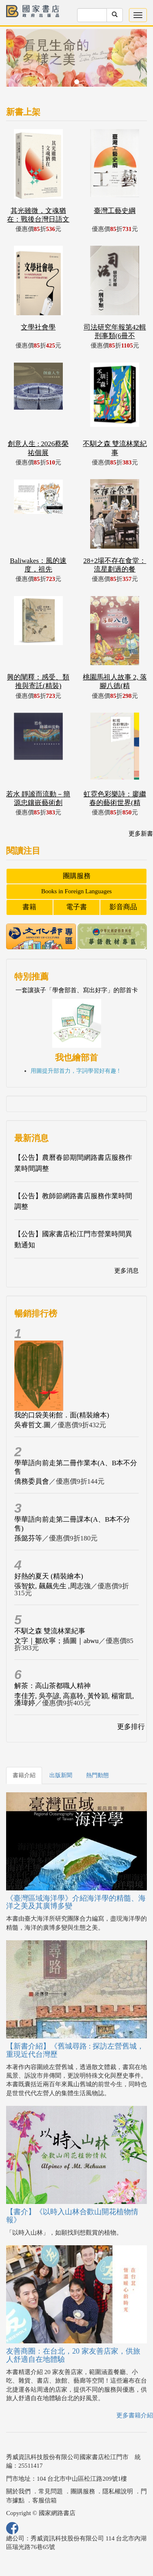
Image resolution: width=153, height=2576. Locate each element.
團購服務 (77, 876)
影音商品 (123, 907)
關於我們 (18, 2491)
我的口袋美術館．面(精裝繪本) (61, 1415)
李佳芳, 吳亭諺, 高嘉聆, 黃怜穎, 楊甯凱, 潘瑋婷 (74, 1699)
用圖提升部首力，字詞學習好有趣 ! (75, 1071)
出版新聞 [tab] (60, 1775)
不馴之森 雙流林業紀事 (49, 1631)
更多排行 (131, 1727)
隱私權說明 (117, 2491)
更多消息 (126, 1270)
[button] (16, 62)
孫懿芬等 (28, 1538)
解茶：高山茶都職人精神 (52, 1686)
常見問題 (50, 2491)
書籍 (29, 907)
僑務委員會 (31, 1481)
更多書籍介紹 (134, 2415)
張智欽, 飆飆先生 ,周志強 (52, 1586)
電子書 (76, 907)
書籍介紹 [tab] (24, 1775)
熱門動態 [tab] (97, 1775)
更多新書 (141, 833)
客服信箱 (44, 2500)
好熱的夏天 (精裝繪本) (48, 1576)
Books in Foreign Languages (76, 891)
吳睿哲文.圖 (32, 1425)
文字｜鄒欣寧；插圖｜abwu (56, 1641)
